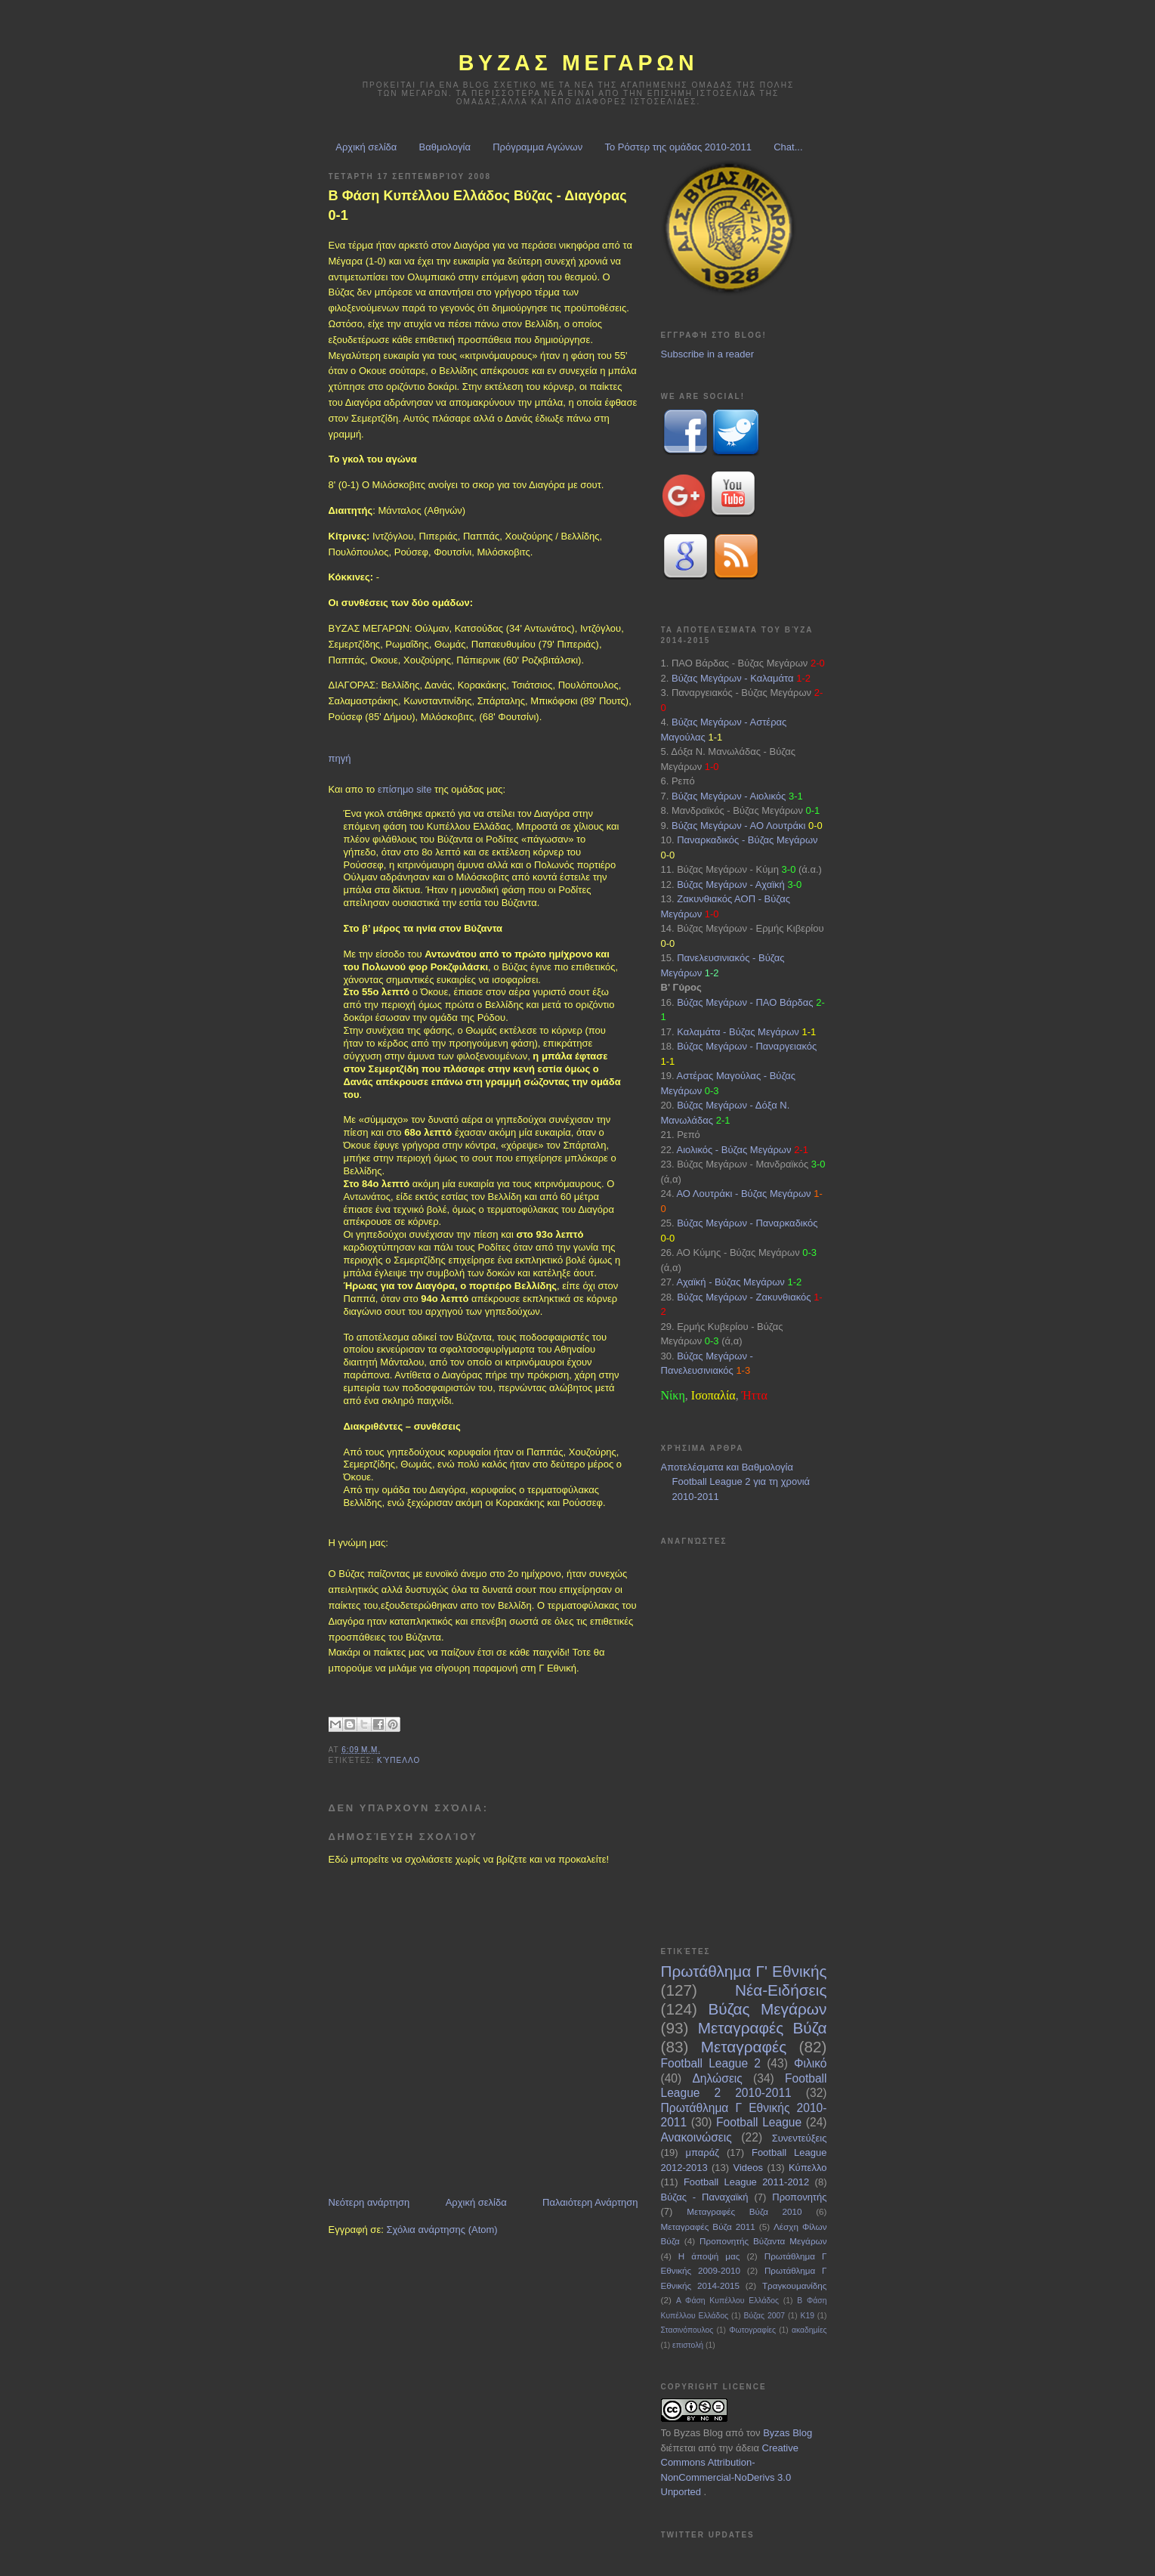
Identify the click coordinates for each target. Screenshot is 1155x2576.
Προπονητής (799, 2197)
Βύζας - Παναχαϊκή (705, 2197)
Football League (758, 2122)
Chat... (788, 147)
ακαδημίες (809, 2330)
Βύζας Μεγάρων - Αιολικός (729, 796)
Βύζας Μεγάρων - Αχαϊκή (731, 884)
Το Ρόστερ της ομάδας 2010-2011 (678, 147)
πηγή (340, 758)
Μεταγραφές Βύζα (762, 2027)
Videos (748, 2167)
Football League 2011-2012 (746, 2182)
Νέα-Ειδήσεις (781, 1990)
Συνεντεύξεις (799, 2138)
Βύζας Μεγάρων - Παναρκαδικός (747, 1223)
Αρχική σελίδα (366, 147)
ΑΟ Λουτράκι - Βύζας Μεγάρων (743, 1193)
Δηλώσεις (717, 2078)
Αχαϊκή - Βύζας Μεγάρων (730, 1282)
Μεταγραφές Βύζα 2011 (708, 2226)
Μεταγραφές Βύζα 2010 (744, 2211)
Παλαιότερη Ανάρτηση (590, 2202)
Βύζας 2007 (764, 2316)
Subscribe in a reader (708, 354)
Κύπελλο (398, 1760)
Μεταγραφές (744, 2046)
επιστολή (687, 2345)
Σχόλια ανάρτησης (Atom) (441, 2229)
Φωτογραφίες (752, 2330)
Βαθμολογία (445, 147)
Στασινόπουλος (687, 2330)
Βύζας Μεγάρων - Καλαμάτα (733, 678)
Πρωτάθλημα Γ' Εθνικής (744, 1971)
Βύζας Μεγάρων (768, 2009)
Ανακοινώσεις (696, 2137)
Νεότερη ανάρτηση (369, 2202)
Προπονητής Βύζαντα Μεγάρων (762, 2241)
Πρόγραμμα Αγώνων (537, 147)
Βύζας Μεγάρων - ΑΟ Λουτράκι (738, 825)
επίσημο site (404, 789)
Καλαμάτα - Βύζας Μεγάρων (738, 1032)
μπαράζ (702, 2152)
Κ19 (807, 2316)
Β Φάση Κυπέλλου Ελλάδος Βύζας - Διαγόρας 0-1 (478, 205)
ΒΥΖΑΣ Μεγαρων (579, 63)
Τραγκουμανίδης (794, 2285)
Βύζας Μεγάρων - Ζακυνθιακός (744, 1297)
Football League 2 (711, 2063)
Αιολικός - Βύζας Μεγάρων (733, 1149)
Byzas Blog (698, 2432)
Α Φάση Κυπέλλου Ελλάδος (727, 2300)
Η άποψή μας (709, 2256)
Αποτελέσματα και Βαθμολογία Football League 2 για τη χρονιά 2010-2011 (736, 1481)
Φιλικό (810, 2063)
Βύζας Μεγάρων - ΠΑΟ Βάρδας (745, 1002)
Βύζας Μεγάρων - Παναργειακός (747, 1046)
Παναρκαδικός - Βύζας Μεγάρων (747, 840)
